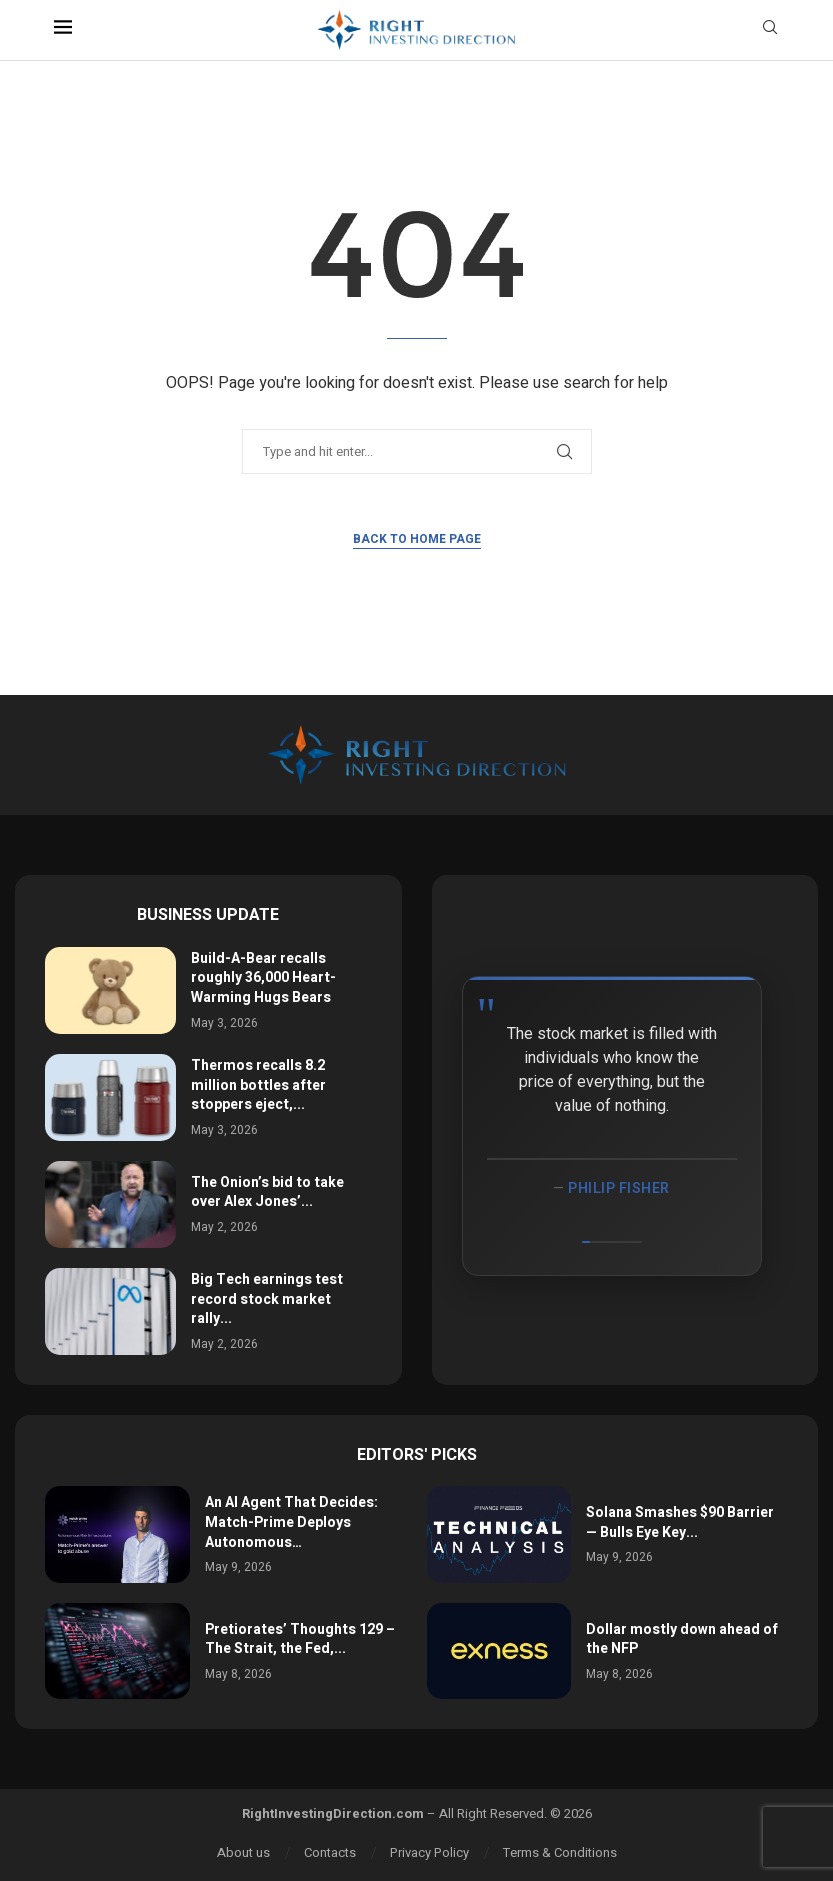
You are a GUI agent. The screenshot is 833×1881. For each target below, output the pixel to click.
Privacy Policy (429, 1852)
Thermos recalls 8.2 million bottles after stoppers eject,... (258, 1085)
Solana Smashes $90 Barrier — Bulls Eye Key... (680, 1522)
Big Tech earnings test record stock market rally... (267, 1299)
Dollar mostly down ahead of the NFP (682, 1639)
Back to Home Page (417, 539)
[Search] (770, 30)
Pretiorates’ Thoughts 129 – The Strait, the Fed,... (300, 1639)
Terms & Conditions (560, 1852)
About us (243, 1852)
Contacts (330, 1852)
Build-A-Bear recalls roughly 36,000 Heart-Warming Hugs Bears (263, 978)
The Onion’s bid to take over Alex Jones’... (267, 1192)
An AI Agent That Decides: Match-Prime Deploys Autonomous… (291, 1522)
